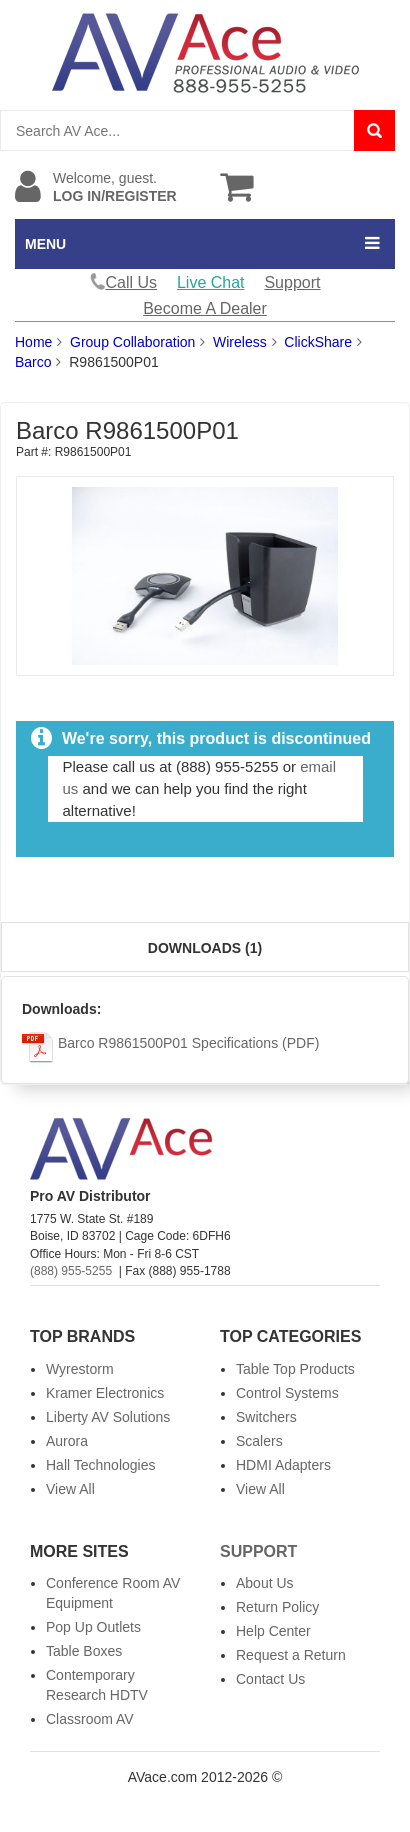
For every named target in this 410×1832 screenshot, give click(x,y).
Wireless (240, 342)
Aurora (67, 1441)
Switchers (266, 1417)
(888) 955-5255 (71, 1271)
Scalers (259, 1441)
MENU (45, 244)
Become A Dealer (205, 308)
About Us (265, 1583)
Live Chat (211, 282)
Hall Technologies (100, 1465)
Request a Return (291, 1655)
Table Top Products (295, 1369)
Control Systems (287, 1393)
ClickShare (318, 342)
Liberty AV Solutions (108, 1417)
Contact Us (270, 1679)
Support (292, 282)
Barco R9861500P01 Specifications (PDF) (170, 1043)
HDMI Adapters (283, 1465)
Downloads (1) (205, 948)
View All (70, 1489)
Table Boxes (84, 1651)
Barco (33, 362)
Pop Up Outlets (93, 1627)
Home (33, 342)
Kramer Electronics (105, 1393)
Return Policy (277, 1607)
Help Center (273, 1631)
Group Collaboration (132, 342)
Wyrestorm (80, 1369)
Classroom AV (90, 1719)
